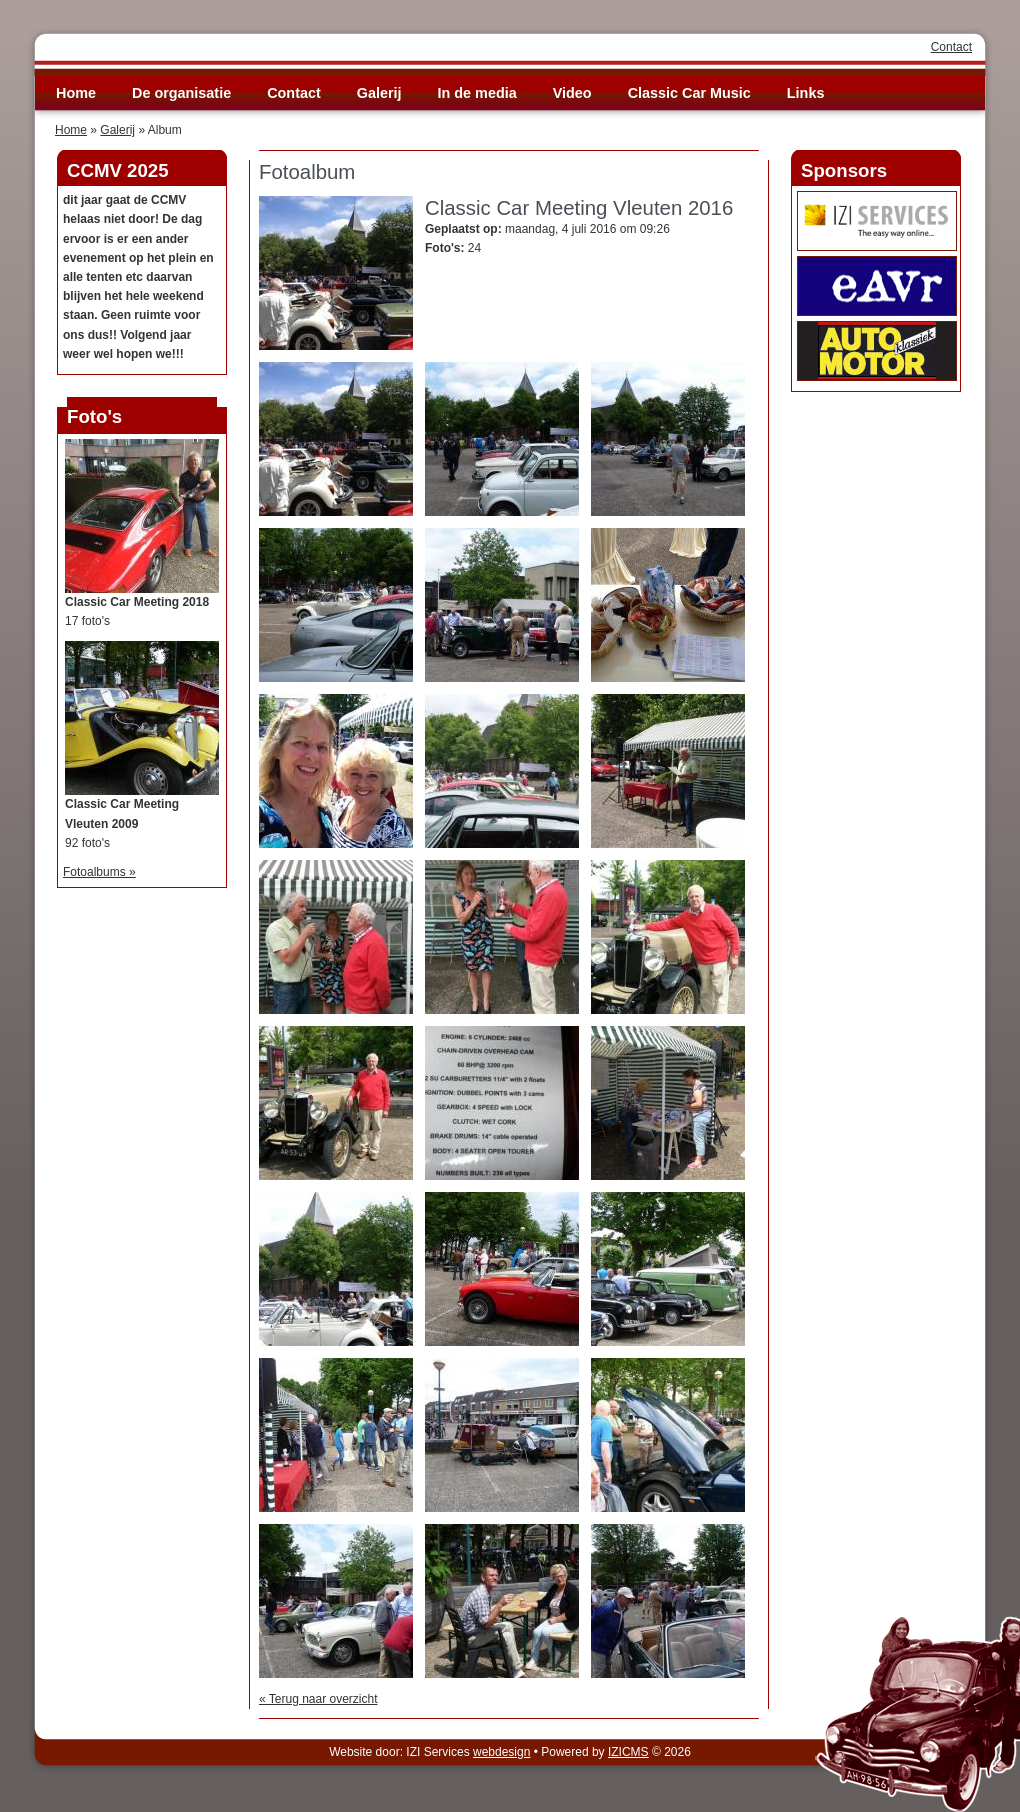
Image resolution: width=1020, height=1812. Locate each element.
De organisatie (181, 93)
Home (76, 93)
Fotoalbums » (99, 872)
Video (572, 93)
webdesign (501, 1752)
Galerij (379, 93)
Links (806, 93)
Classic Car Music (689, 93)
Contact (951, 47)
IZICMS (628, 1752)
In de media (477, 93)
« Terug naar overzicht (318, 1699)
